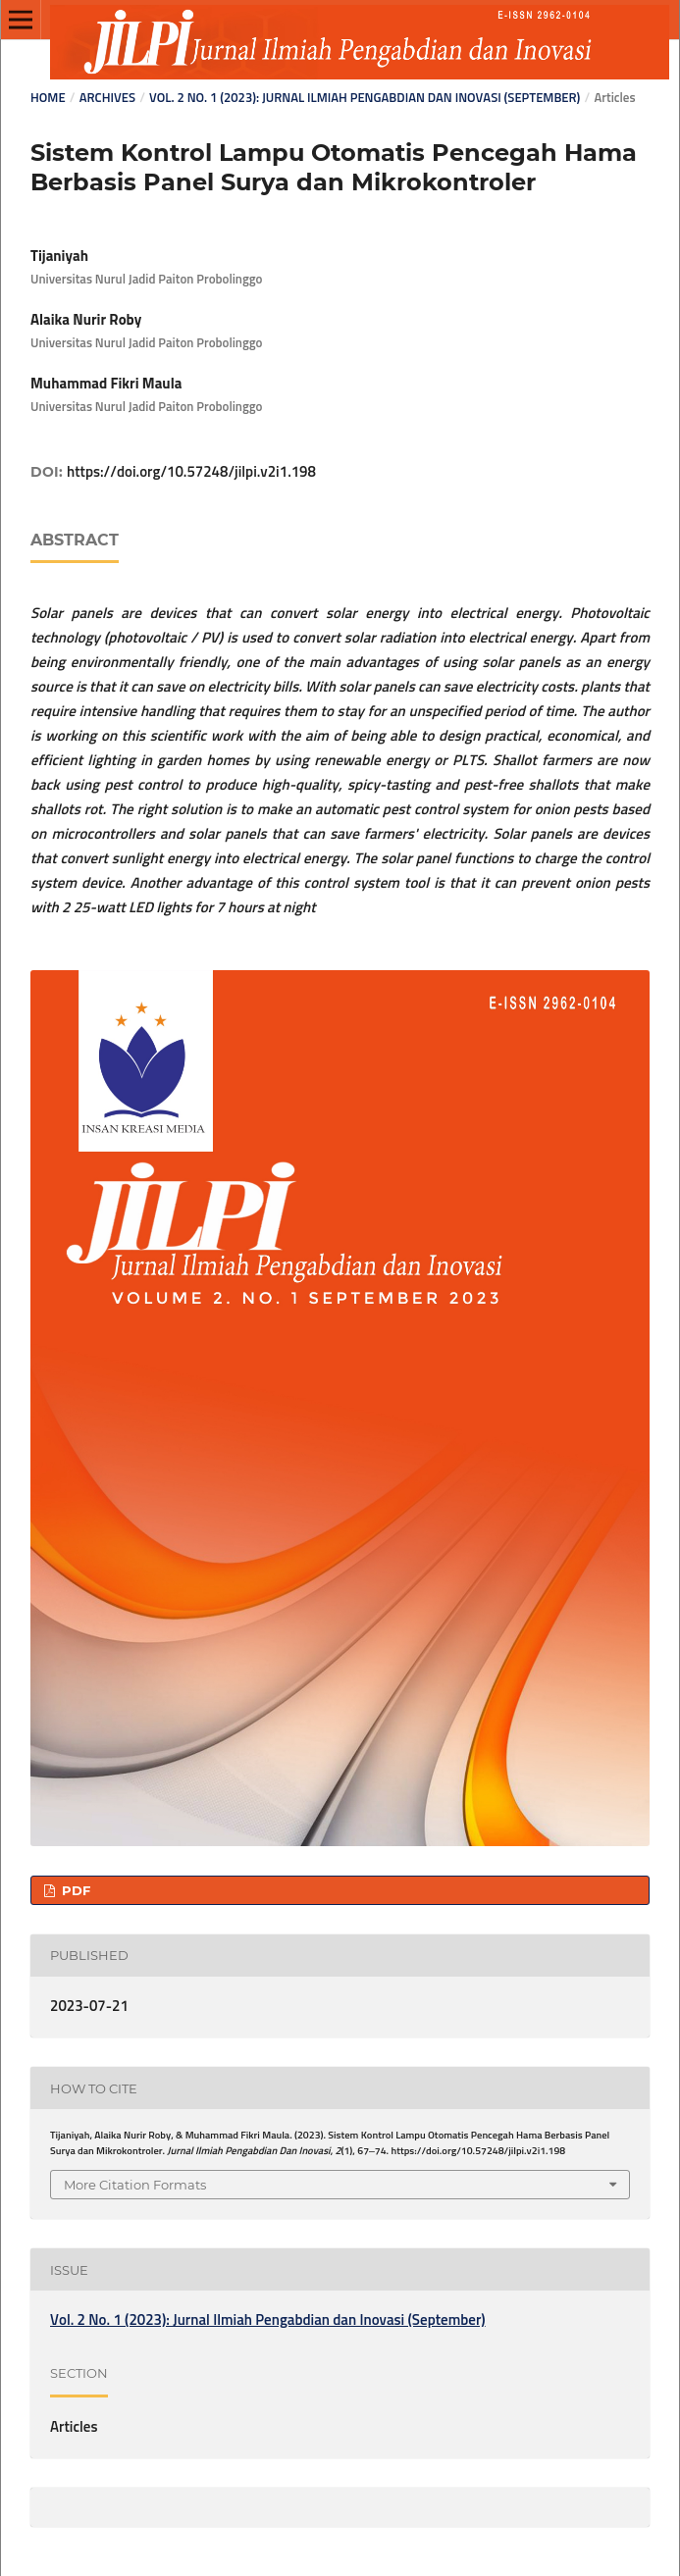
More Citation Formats (135, 2184)
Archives (107, 98)
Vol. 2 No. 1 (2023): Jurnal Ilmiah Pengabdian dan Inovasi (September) (364, 98)
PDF (74, 1890)
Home (48, 98)
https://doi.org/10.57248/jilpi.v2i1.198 (191, 472)
